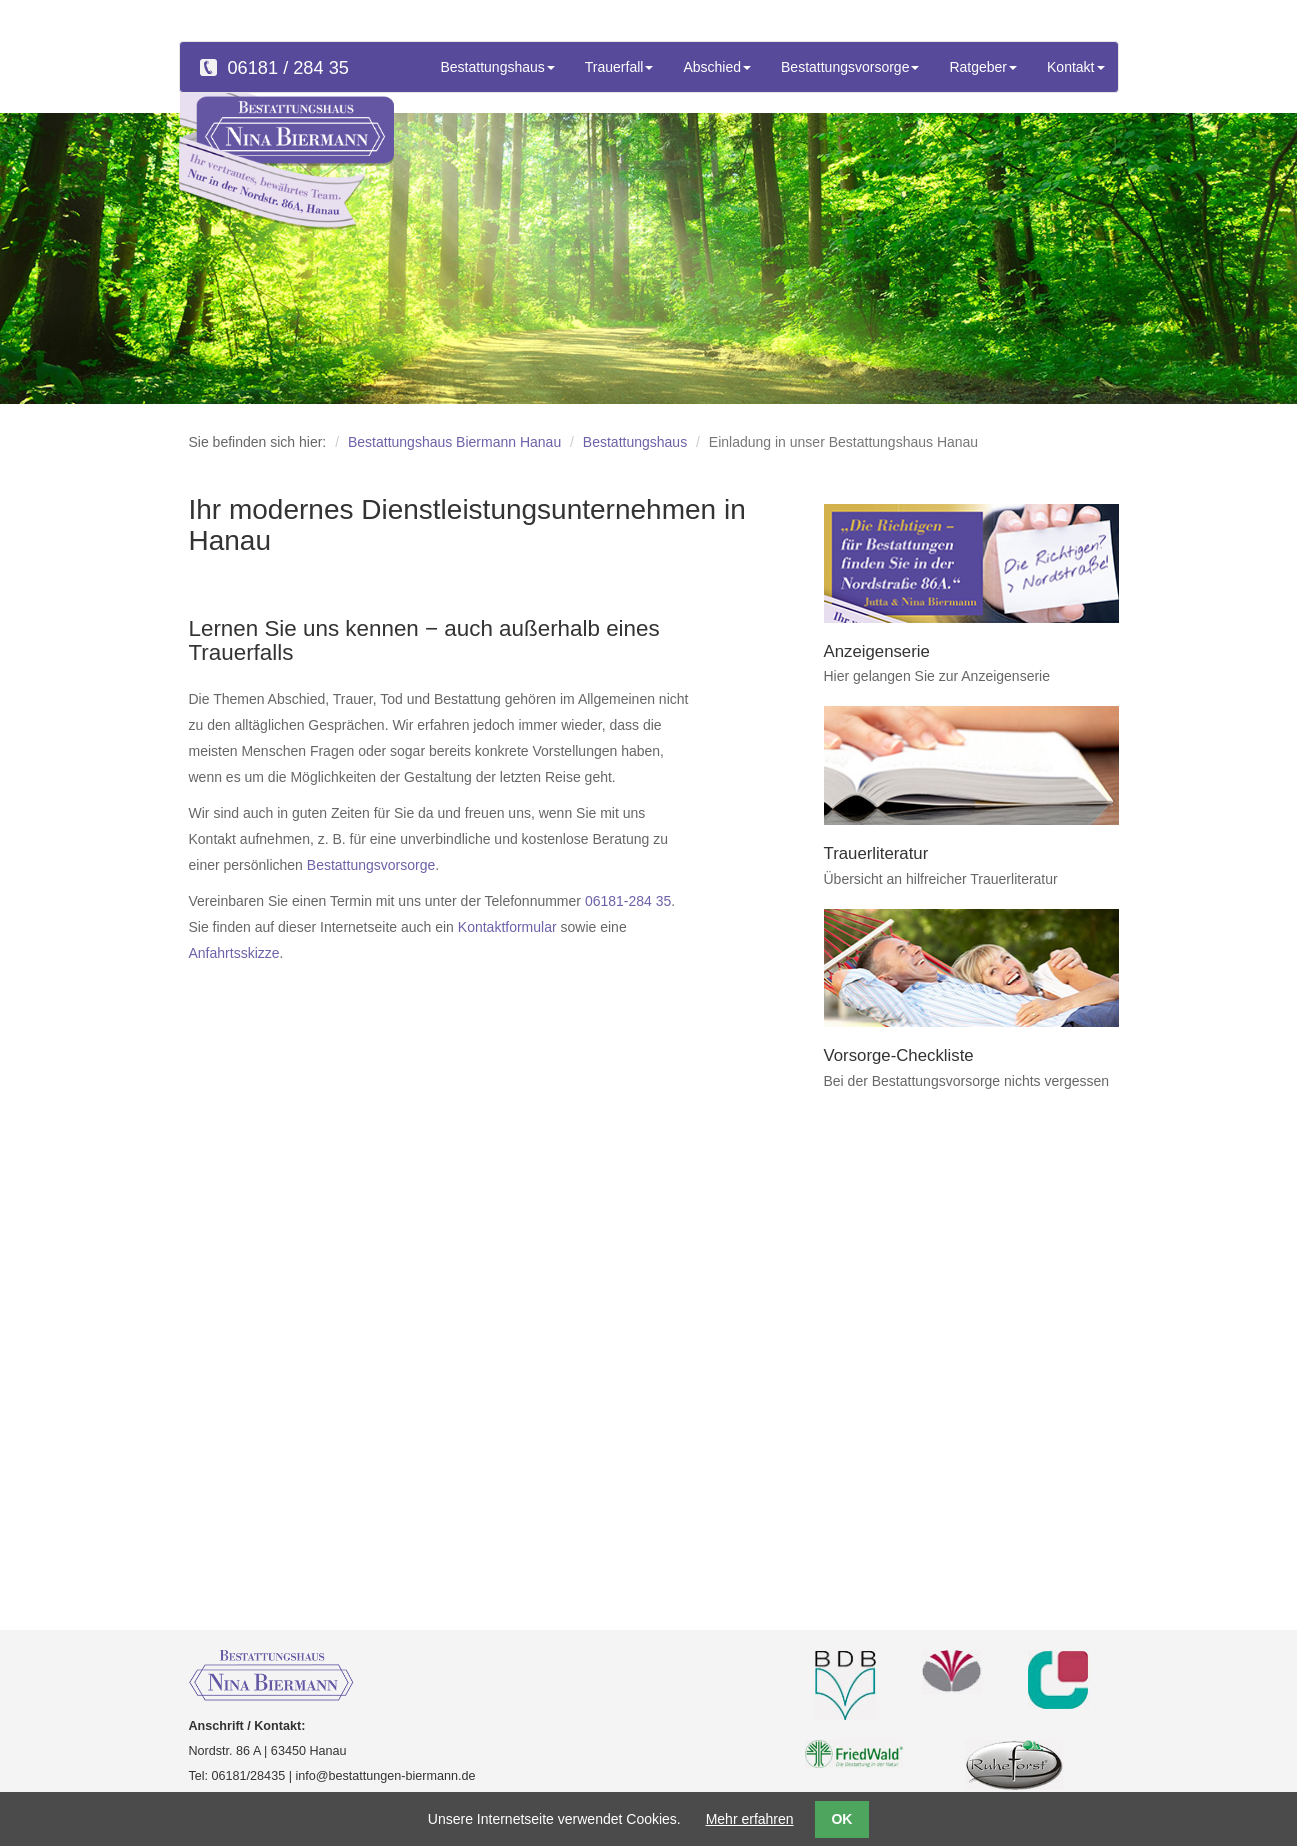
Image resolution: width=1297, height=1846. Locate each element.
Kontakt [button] (1075, 67)
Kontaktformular (507, 927)
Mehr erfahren (750, 1819)
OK (841, 1819)
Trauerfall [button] (619, 67)
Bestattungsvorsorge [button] (850, 67)
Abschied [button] (717, 67)
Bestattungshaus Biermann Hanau (454, 442)
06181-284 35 (628, 901)
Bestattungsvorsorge (371, 865)
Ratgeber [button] (983, 67)
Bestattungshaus (635, 442)
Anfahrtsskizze (234, 953)
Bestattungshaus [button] (498, 67)
